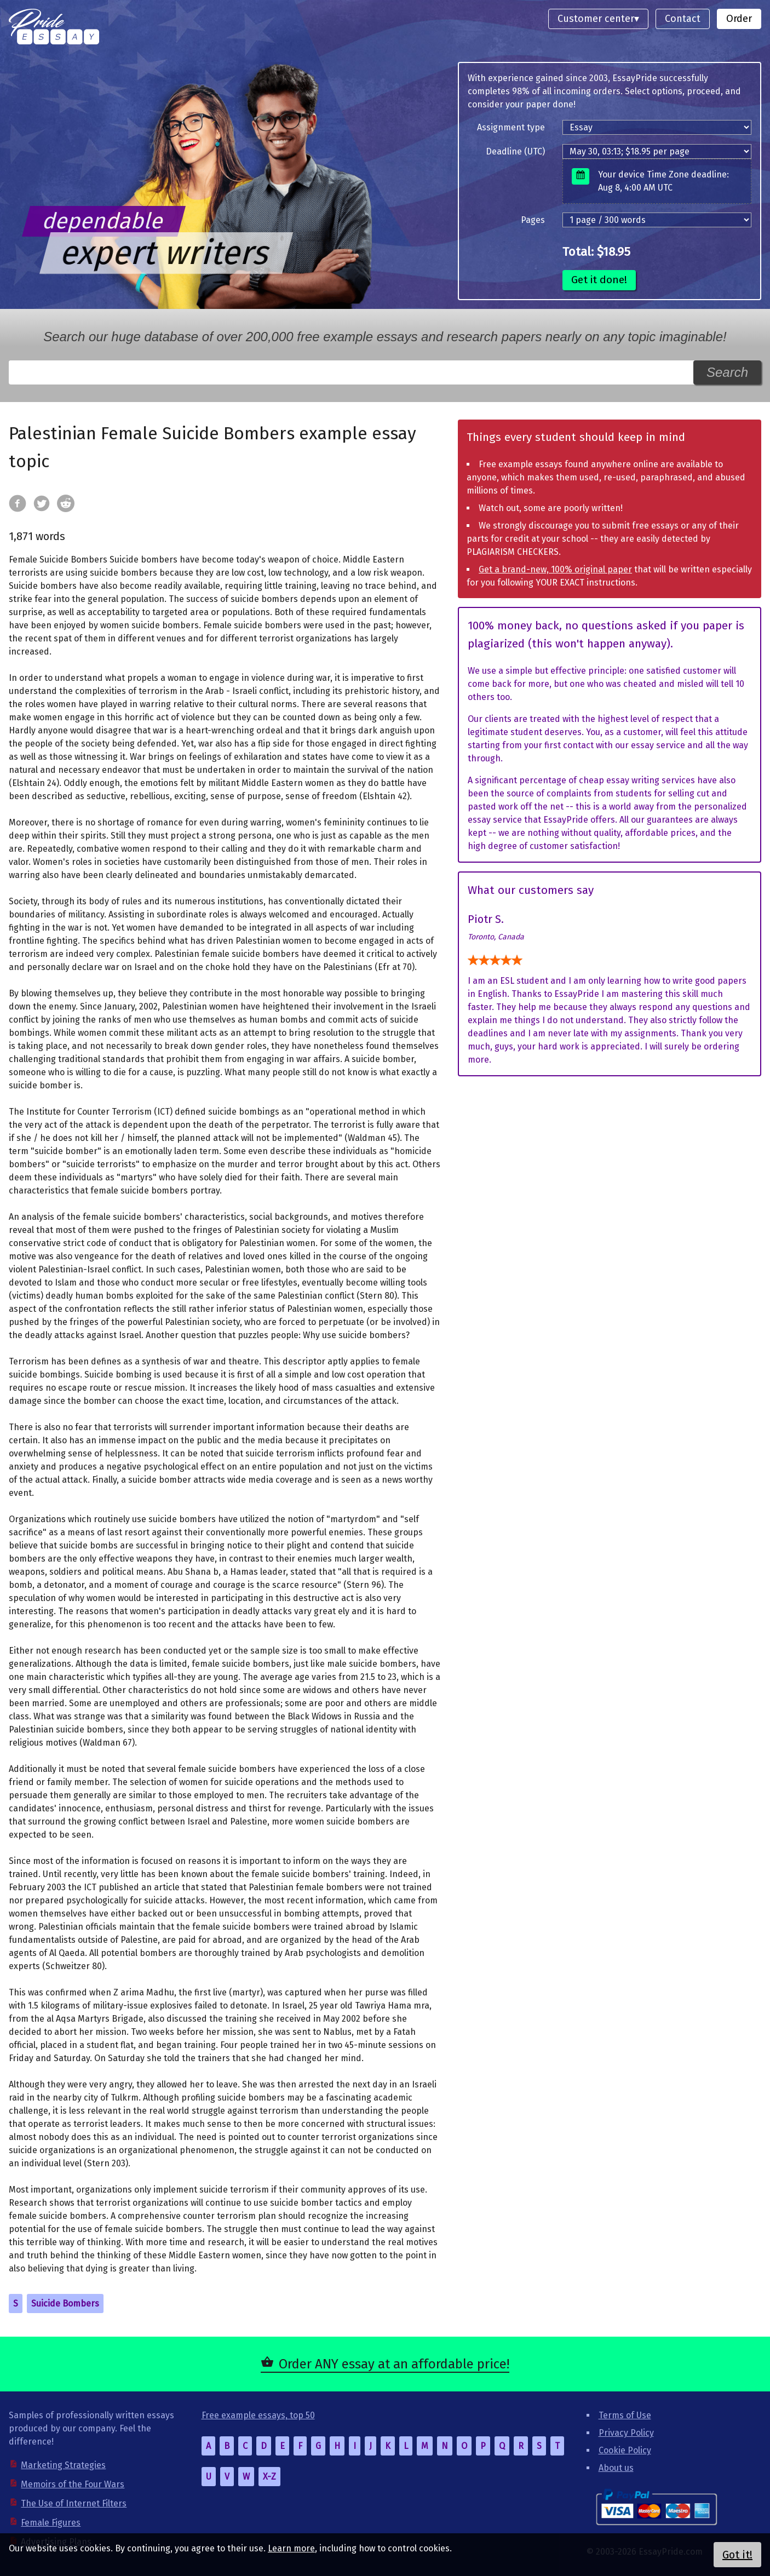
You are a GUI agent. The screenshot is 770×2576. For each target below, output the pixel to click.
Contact (682, 19)
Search (727, 372)
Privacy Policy (626, 2433)
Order (739, 19)
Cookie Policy (625, 2450)
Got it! (737, 2554)
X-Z (269, 2476)
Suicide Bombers (65, 2303)
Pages (533, 220)
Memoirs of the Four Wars (72, 2484)
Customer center (596, 19)
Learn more (291, 2548)
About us (616, 2468)
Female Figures (51, 2522)
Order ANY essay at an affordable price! (394, 2364)
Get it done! (599, 279)
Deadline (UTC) (515, 151)
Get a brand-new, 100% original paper (555, 569)
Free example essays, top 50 (258, 2415)
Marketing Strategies (63, 2465)
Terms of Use (625, 2415)
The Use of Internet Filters (74, 2503)
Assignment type (511, 127)
